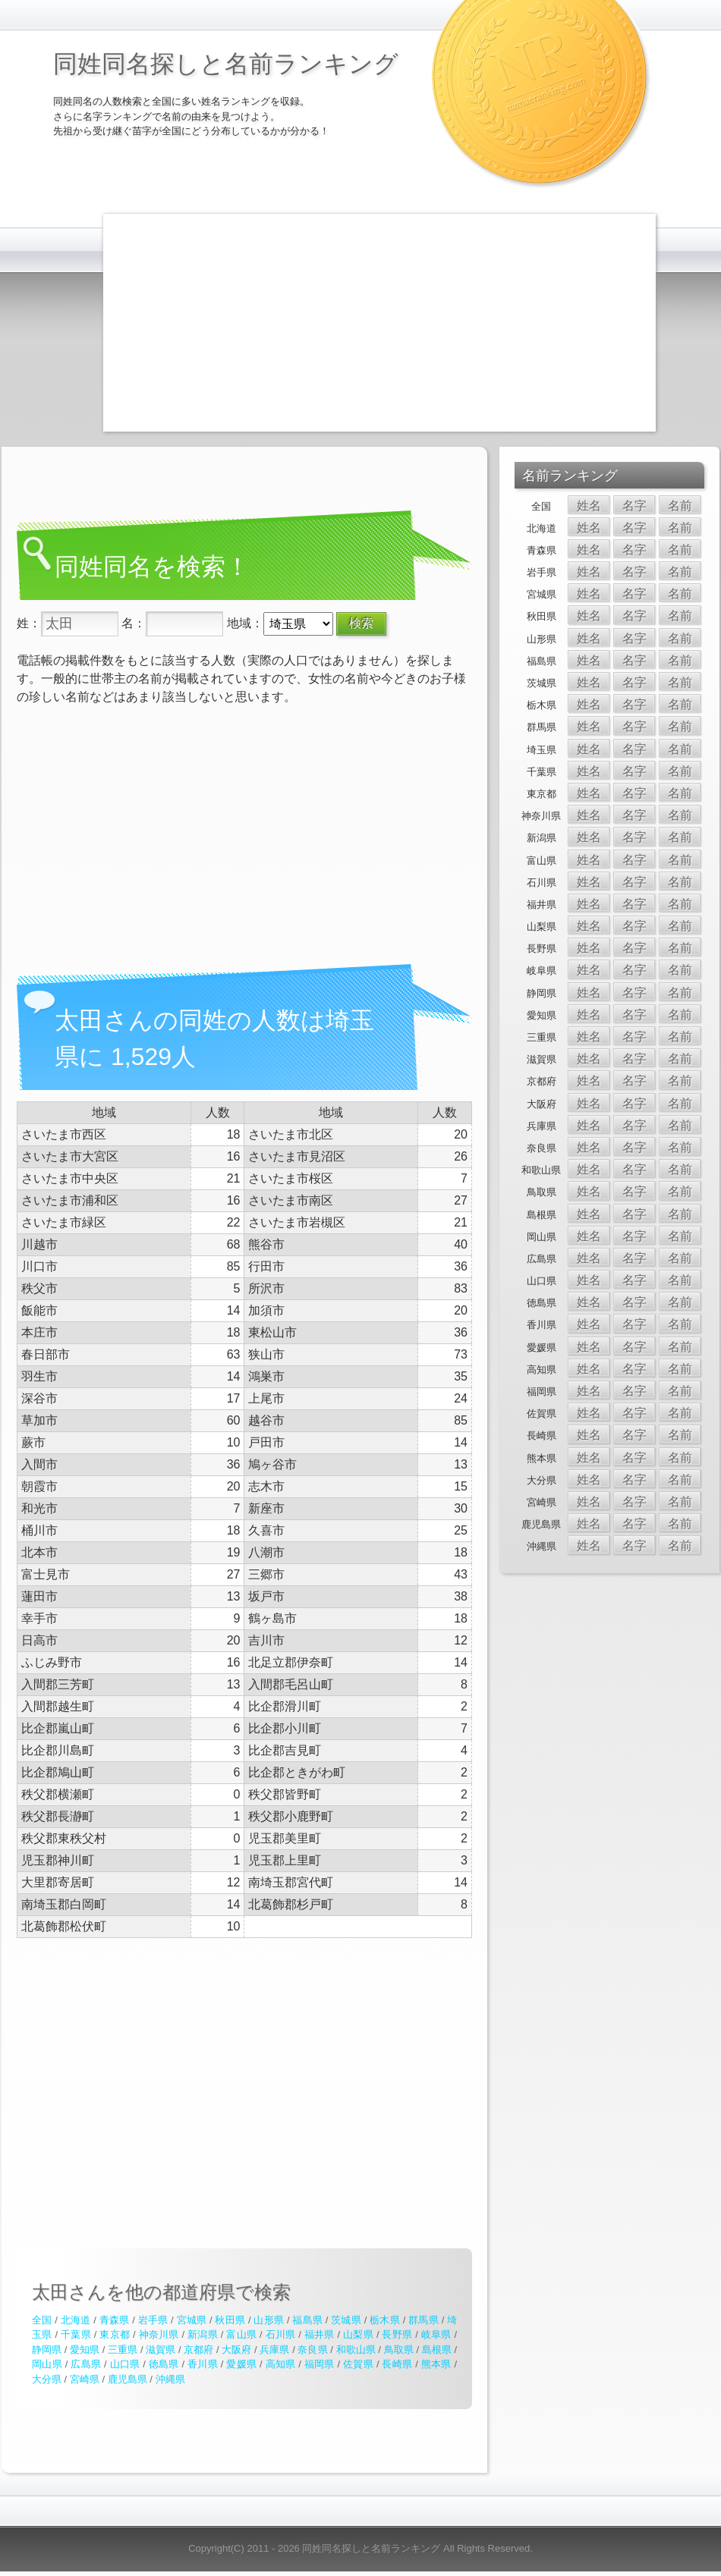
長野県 (397, 2334)
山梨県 (358, 2334)
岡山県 (47, 2364)
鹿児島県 (127, 2379)
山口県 (125, 2364)
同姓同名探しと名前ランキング (225, 63)
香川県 (202, 2364)
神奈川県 (159, 2334)
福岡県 (319, 2364)
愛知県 (84, 2349)
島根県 (437, 2349)
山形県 (268, 2320)
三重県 (122, 2349)
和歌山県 (356, 2349)
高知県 (281, 2364)
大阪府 (236, 2349)
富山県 (241, 2334)
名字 (634, 505)
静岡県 (46, 2349)
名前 (680, 505)
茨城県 (346, 2320)
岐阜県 (436, 2334)
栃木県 (385, 2320)
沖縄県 (170, 2379)
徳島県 (164, 2364)
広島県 (86, 2364)
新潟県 (202, 2334)
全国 (42, 2320)
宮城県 (192, 2320)
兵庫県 (274, 2349)
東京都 (114, 2334)
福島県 (307, 2320)
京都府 (198, 2349)
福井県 (319, 2334)
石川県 (281, 2334)
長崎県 (397, 2364)
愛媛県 (241, 2364)
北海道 (76, 2320)
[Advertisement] (343, 320)
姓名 (589, 505)
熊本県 (436, 2364)
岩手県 (153, 2320)
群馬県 (423, 2320)
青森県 (114, 2320)
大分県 (46, 2379)
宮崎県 (84, 2379)
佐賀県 (358, 2364)
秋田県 (230, 2320)
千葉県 (76, 2334)
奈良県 (312, 2349)
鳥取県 (399, 2349)
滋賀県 (160, 2349)
